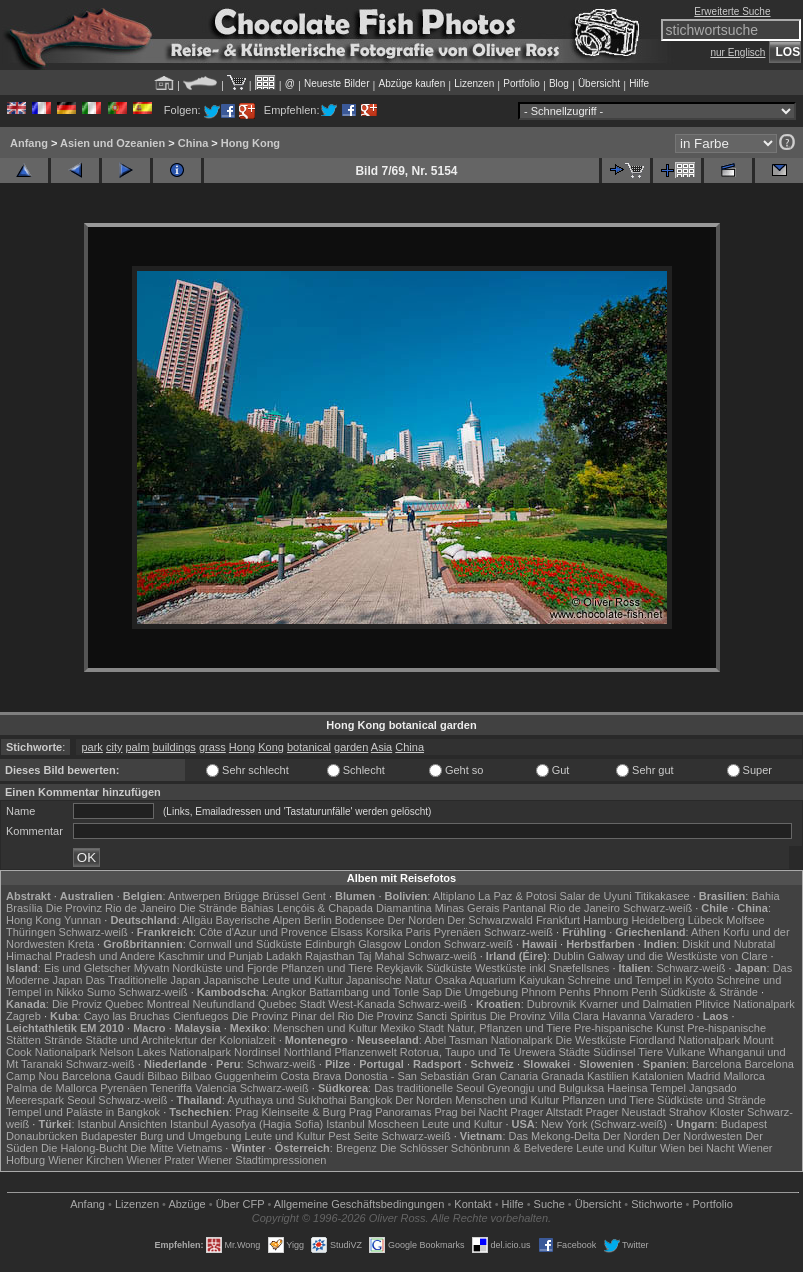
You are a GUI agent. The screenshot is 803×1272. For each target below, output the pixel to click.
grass (212, 747)
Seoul (81, 1100)
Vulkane (685, 1052)
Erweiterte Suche (732, 11)
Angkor (288, 992)
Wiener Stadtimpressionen (261, 1160)
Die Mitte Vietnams (176, 1148)
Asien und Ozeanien (112, 143)
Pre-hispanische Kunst (629, 1028)
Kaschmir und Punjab (210, 956)
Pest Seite (353, 1136)
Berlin (318, 920)
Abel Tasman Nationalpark (488, 1040)
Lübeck (705, 920)
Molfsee (745, 920)
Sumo (101, 992)
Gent (314, 896)
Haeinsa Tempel (646, 1088)
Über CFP (240, 1204)
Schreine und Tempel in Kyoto (640, 980)
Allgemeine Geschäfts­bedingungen (359, 1204)
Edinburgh (330, 944)
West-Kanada (361, 1004)
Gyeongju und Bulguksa (545, 1088)
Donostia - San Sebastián (406, 1076)
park (91, 747)
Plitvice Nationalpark (745, 1004)
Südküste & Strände (709, 992)
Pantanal (524, 908)
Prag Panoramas (390, 1112)
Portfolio (521, 83)
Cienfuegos (201, 1016)
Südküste (449, 968)
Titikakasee (661, 896)
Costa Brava (311, 1076)
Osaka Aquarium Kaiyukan (500, 980)
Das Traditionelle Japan (143, 980)
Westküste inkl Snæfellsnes (542, 968)
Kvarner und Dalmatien (635, 1004)
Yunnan (82, 920)
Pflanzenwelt (365, 1052)
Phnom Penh (625, 992)
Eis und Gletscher (87, 968)
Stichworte (656, 1204)
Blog (559, 83)
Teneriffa (171, 1088)
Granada (562, 1076)
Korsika (384, 932)
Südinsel (614, 1052)
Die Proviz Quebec (98, 1004)
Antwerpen (194, 896)
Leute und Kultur (462, 1124)
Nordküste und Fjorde (225, 968)
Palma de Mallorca (51, 1088)
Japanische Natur (389, 980)
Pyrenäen (457, 932)
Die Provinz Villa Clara (544, 1016)
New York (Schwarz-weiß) (604, 1124)
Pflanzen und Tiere (327, 968)
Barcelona (717, 1064)
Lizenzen (474, 83)
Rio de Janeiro (584, 908)
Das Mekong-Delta (554, 1136)
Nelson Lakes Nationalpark (165, 1052)
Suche (549, 1204)
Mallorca (744, 1076)
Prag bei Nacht (470, 1112)
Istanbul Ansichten (122, 1124)
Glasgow (379, 944)
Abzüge (186, 1204)
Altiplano (454, 896)
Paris (418, 932)
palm (138, 747)
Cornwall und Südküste (245, 944)
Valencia (215, 1088)
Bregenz (356, 1148)
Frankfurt (558, 920)
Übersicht (599, 83)
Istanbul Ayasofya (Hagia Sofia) (246, 1124)
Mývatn (151, 968)
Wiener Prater (160, 1160)
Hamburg (605, 920)
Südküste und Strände (711, 1100)
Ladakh (284, 956)
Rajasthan (330, 956)
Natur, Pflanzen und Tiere (509, 1028)
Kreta (81, 944)
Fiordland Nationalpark (684, 1040)
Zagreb (23, 1016)
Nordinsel (257, 1052)
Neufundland (224, 1004)
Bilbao (162, 1076)
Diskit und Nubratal (728, 944)
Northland (308, 1052)
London (422, 944)
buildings (173, 747)
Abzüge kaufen (412, 83)
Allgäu (197, 920)
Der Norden (415, 920)
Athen (705, 932)
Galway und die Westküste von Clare (677, 956)
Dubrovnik (552, 1004)
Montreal (168, 1004)
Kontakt (472, 1204)
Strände (63, 1040)
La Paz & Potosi (517, 896)
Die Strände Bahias (226, 908)
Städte (574, 1052)
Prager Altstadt (546, 1112)
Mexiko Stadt (412, 1028)
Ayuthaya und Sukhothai (286, 1100)
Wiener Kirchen (85, 1160)
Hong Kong (250, 143)
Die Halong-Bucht (84, 1148)
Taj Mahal (380, 956)
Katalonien (658, 1076)
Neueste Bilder (337, 83)
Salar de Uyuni (595, 896)
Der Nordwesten (702, 1136)
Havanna (624, 1016)
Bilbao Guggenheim (229, 1076)
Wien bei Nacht (697, 1148)
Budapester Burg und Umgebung (161, 1136)
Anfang (29, 143)
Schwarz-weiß (657, 908)
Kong (271, 747)
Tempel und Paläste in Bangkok (83, 1112)
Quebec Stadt (291, 1004)
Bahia (765, 896)
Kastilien (608, 1076)
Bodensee (360, 920)
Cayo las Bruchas (127, 1016)
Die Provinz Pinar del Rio (293, 1016)
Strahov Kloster (706, 1112)
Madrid (704, 1076)
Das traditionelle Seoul (429, 1088)
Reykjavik (399, 968)
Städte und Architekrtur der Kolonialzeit (181, 1040)
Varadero (671, 1016)
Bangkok (370, 1100)
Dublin (568, 956)
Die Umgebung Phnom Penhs (518, 992)
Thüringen (31, 932)
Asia (381, 747)
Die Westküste (591, 1040)
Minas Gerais (467, 908)
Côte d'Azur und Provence (263, 932)
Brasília (24, 908)
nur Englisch (737, 52)
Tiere (650, 1052)
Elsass (346, 932)
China (193, 143)
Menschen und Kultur (325, 1028)
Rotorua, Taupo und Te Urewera (478, 1052)
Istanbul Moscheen (372, 1124)
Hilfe (639, 83)
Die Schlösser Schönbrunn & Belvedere (476, 1148)
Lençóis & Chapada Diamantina (354, 908)
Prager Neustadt (626, 1112)
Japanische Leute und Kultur (273, 980)
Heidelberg (657, 920)
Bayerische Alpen (258, 920)
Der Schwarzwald (490, 920)
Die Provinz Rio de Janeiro (111, 908)
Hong (242, 747)
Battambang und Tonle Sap (375, 992)
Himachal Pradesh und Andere (80, 956)
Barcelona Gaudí (103, 1076)
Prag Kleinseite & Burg (290, 1112)
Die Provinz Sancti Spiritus (422, 1016)
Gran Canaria (505, 1076)
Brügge (241, 896)
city (114, 747)
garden (351, 747)
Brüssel (280, 896)
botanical (309, 747)
